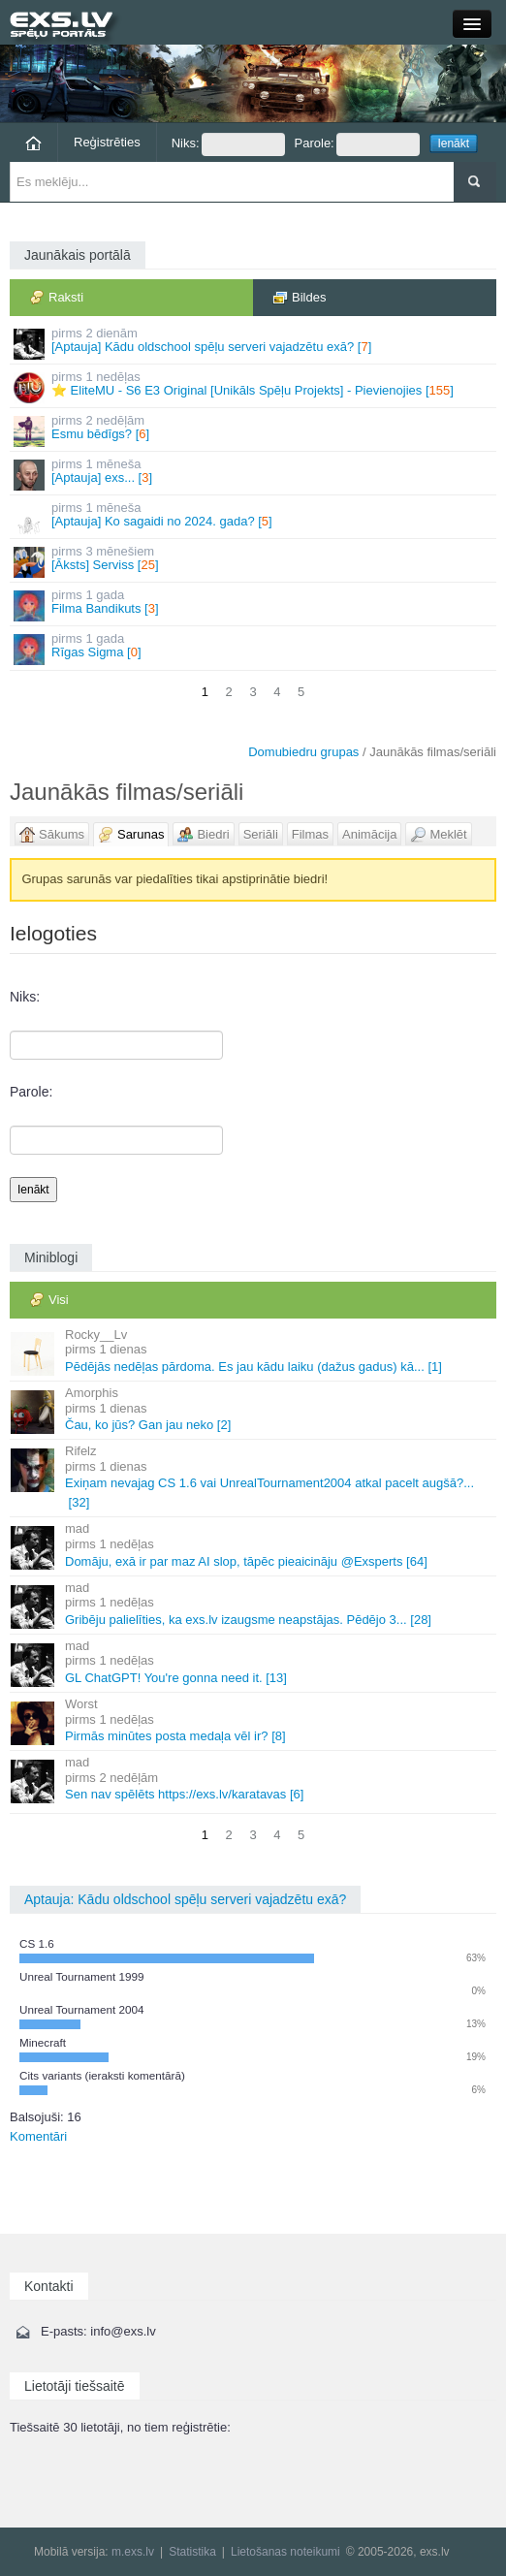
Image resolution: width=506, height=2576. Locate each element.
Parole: (357, 144)
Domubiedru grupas (303, 752)
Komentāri (38, 2136)
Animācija (369, 834)
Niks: (228, 144)
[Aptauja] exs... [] (254, 474)
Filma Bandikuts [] (254, 604)
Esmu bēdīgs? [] (254, 430)
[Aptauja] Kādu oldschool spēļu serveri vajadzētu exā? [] (254, 343)
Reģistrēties (107, 142)
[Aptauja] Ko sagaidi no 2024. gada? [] (254, 517)
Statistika (192, 2552)
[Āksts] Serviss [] (254, 561)
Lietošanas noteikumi (285, 2552)
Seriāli (260, 834)
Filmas (310, 834)
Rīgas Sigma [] (254, 648)
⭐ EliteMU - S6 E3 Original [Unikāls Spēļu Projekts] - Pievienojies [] (254, 386)
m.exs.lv (132, 2552)
